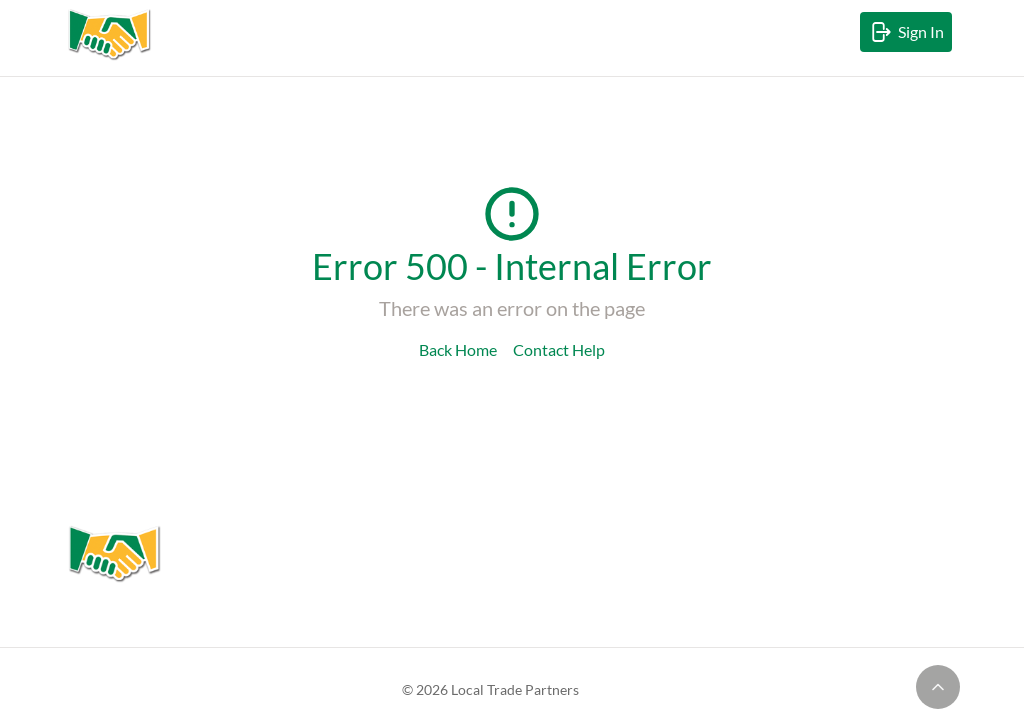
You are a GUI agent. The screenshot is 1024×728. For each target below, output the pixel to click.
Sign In (910, 36)
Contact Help (559, 349)
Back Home (458, 349)
